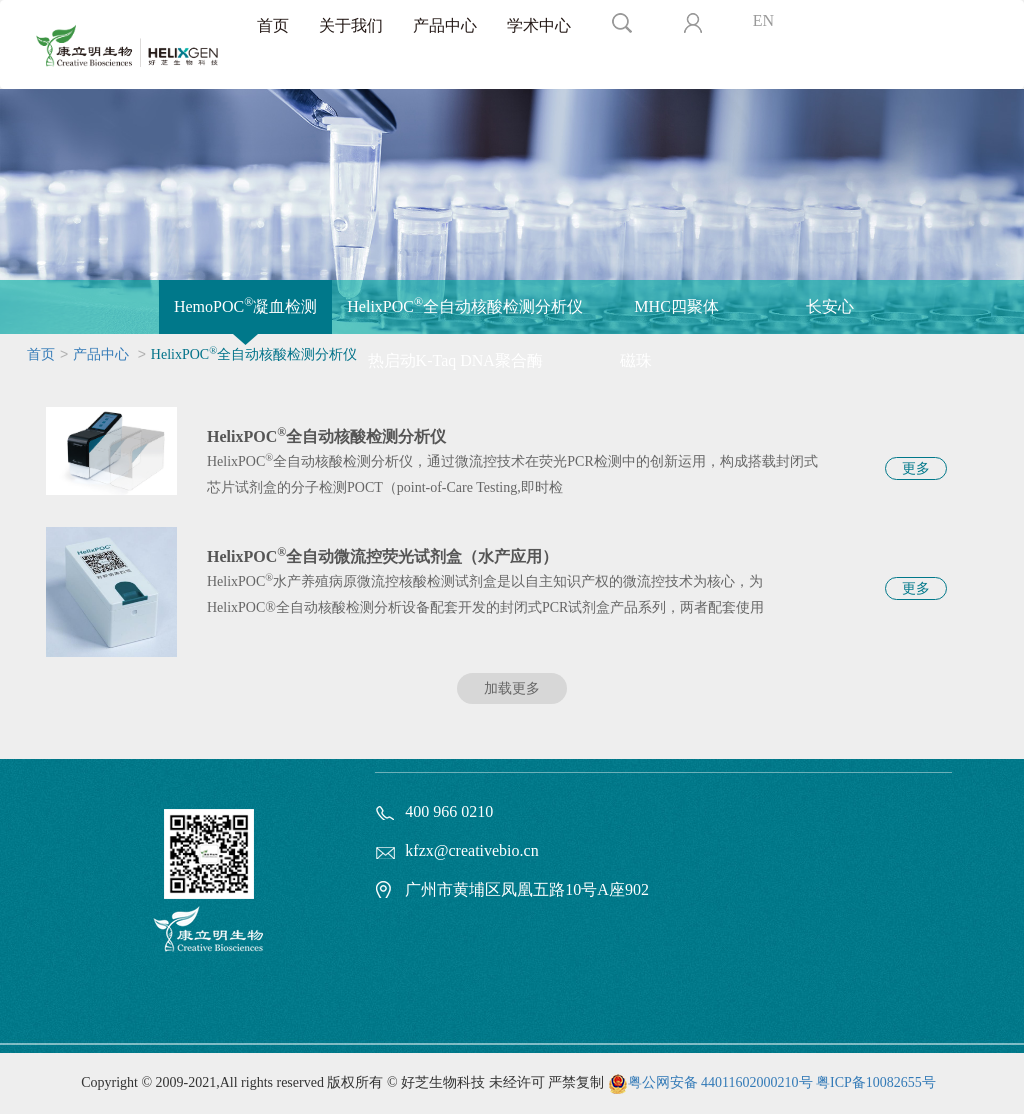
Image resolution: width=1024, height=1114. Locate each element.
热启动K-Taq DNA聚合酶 (455, 360)
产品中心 (445, 25)
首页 (273, 25)
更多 (916, 468)
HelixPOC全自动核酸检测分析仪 (465, 305)
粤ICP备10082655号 (876, 1082)
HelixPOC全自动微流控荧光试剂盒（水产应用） (382, 556)
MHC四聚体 (676, 306)
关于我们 (351, 25)
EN (763, 20)
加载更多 (512, 688)
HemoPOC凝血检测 (245, 305)
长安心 (830, 306)
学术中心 (539, 25)
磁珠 (636, 360)
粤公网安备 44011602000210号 (720, 1082)
